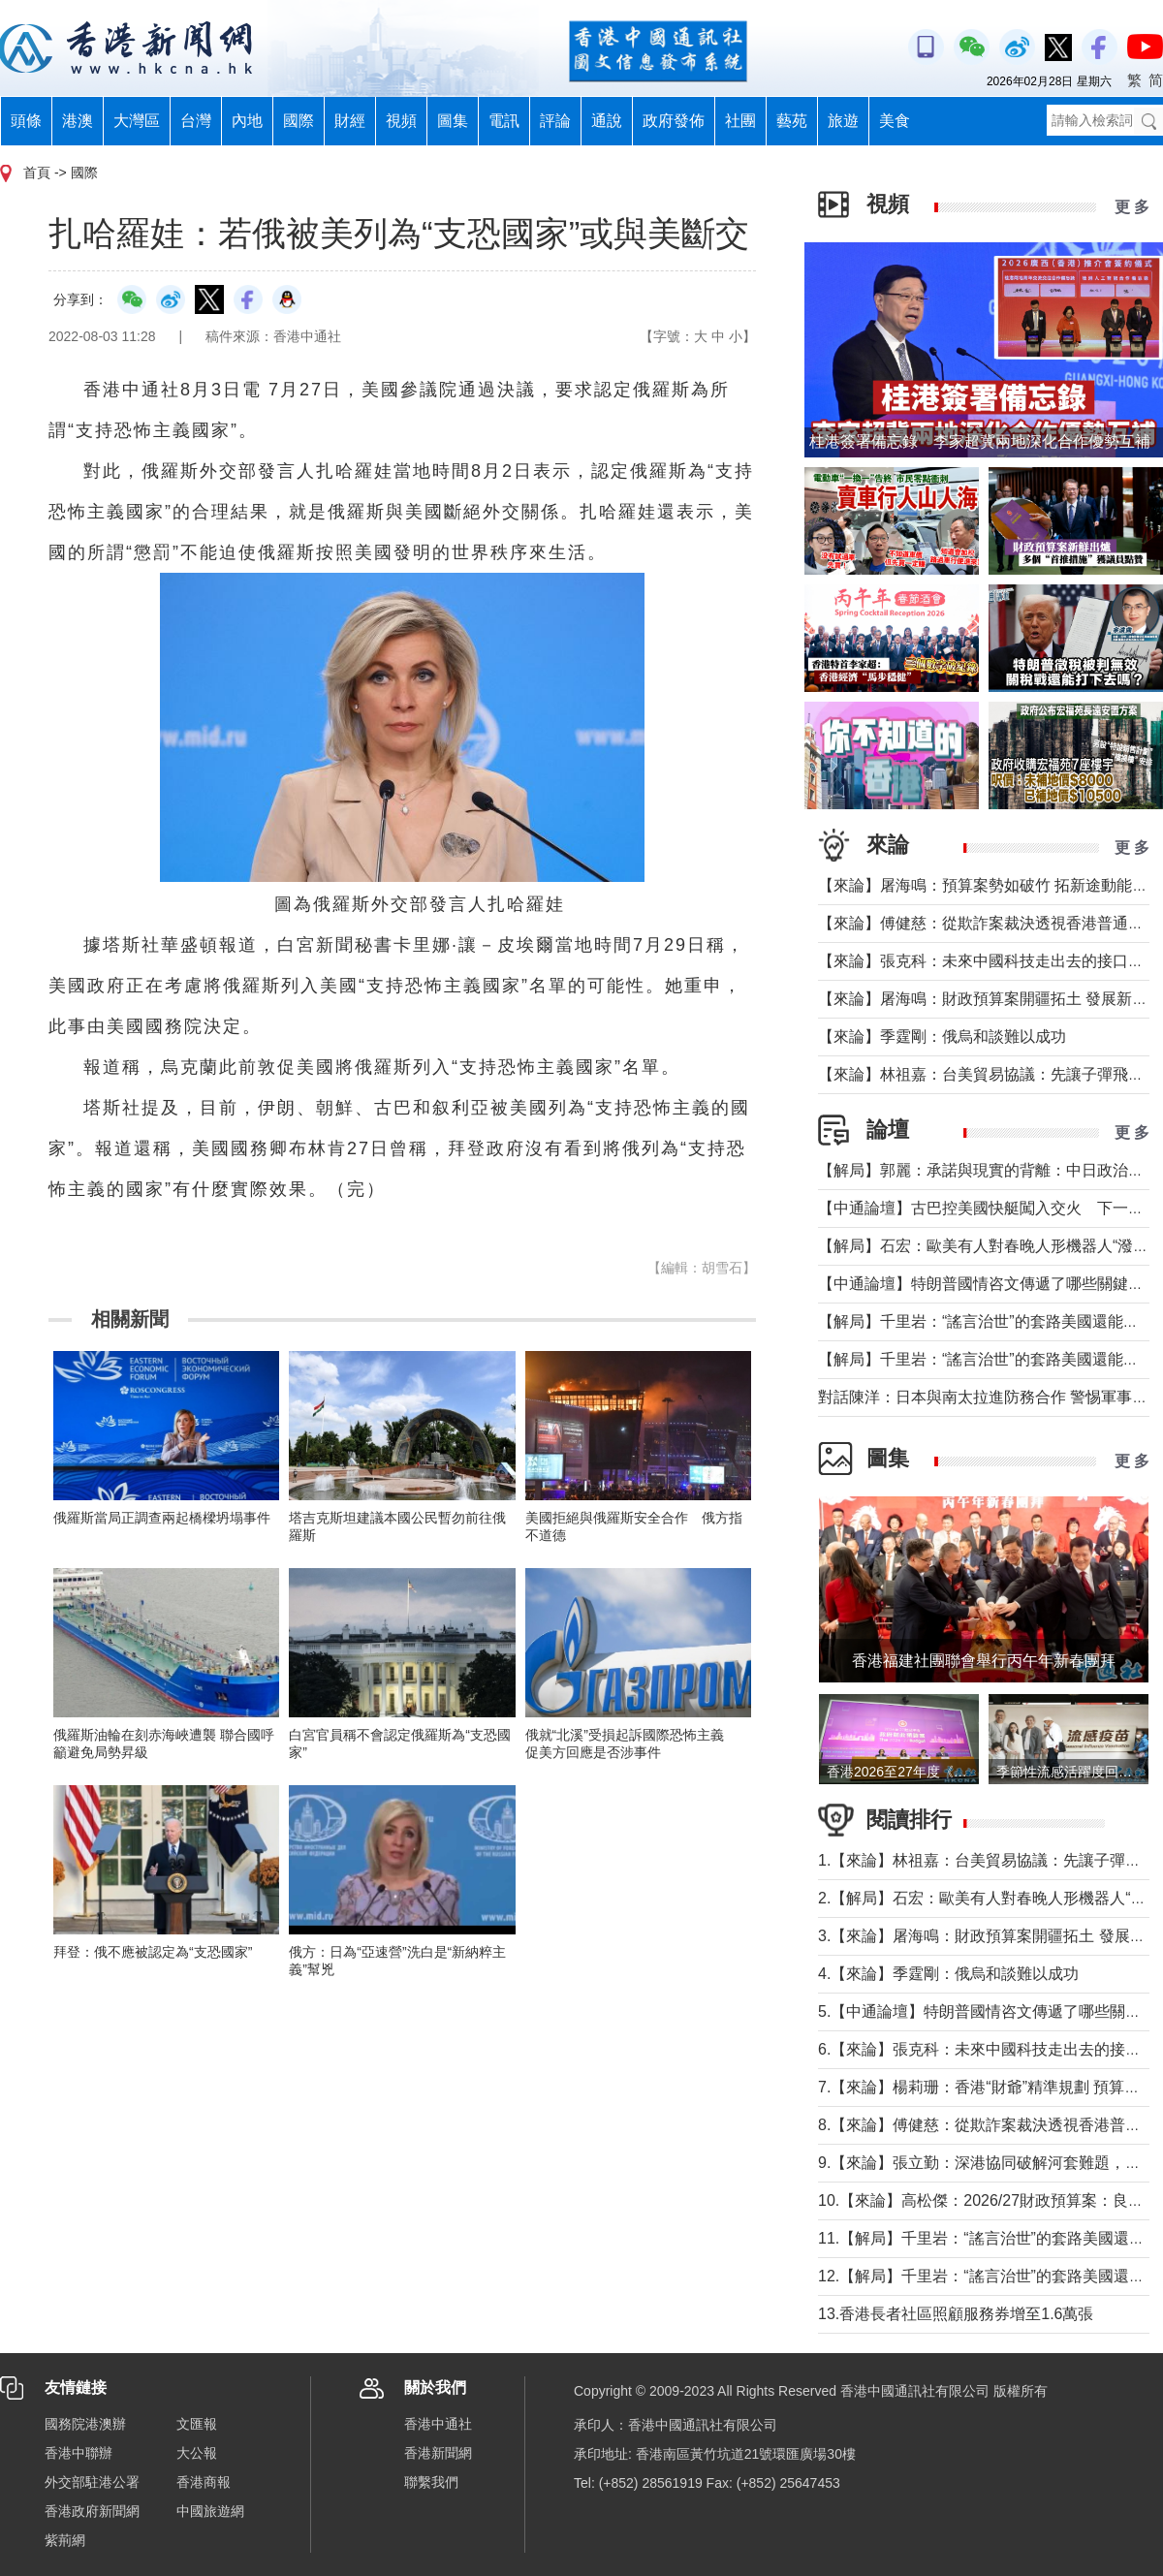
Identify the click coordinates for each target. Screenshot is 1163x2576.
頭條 (26, 120)
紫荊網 (65, 2540)
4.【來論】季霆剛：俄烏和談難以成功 (948, 1973)
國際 (298, 120)
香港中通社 (438, 2424)
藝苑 (791, 120)
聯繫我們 (431, 2482)
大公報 (196, 2453)
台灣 (195, 120)
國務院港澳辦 (85, 2424)
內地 (247, 120)
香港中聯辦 (78, 2453)
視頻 (401, 120)
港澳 (77, 120)
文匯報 (196, 2424)
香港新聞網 (438, 2453)
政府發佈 (674, 120)
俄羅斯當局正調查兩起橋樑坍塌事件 (161, 1517)
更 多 (1132, 207)
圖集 (452, 120)
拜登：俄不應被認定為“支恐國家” (152, 1952)
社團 (740, 120)
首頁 (36, 172)
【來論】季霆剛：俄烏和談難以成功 (942, 1036)
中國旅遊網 (210, 2511)
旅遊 (843, 120)
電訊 (503, 120)
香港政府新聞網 (92, 2511)
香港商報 (203, 2482)
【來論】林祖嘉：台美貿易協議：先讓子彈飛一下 (988, 1074)
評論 (555, 120)
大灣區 (136, 120)
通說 (606, 120)
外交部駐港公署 (92, 2482)
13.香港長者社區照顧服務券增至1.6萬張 (955, 2314)
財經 (349, 120)
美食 (894, 120)
